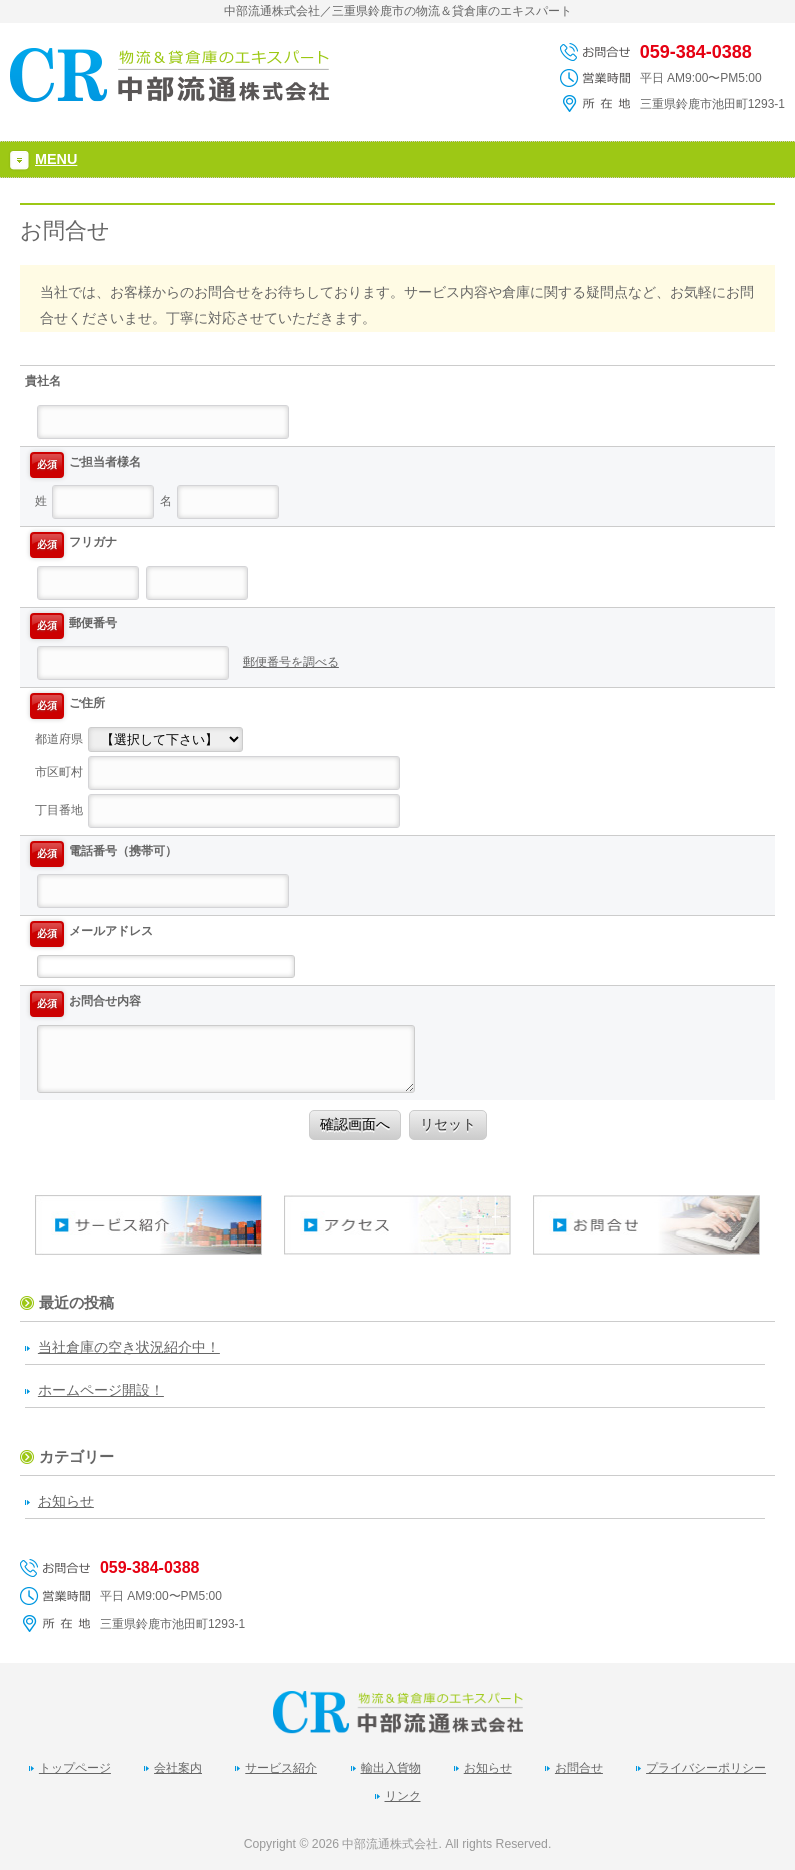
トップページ (75, 1768)
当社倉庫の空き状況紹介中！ (129, 1347)
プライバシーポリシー (706, 1768)
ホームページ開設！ (101, 1390)
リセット (448, 1124)
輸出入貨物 (391, 1768)
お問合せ (579, 1768)
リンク (403, 1796)
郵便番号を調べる (291, 662)
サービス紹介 (281, 1768)
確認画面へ (355, 1124)
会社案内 (178, 1768)
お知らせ (66, 1501)
